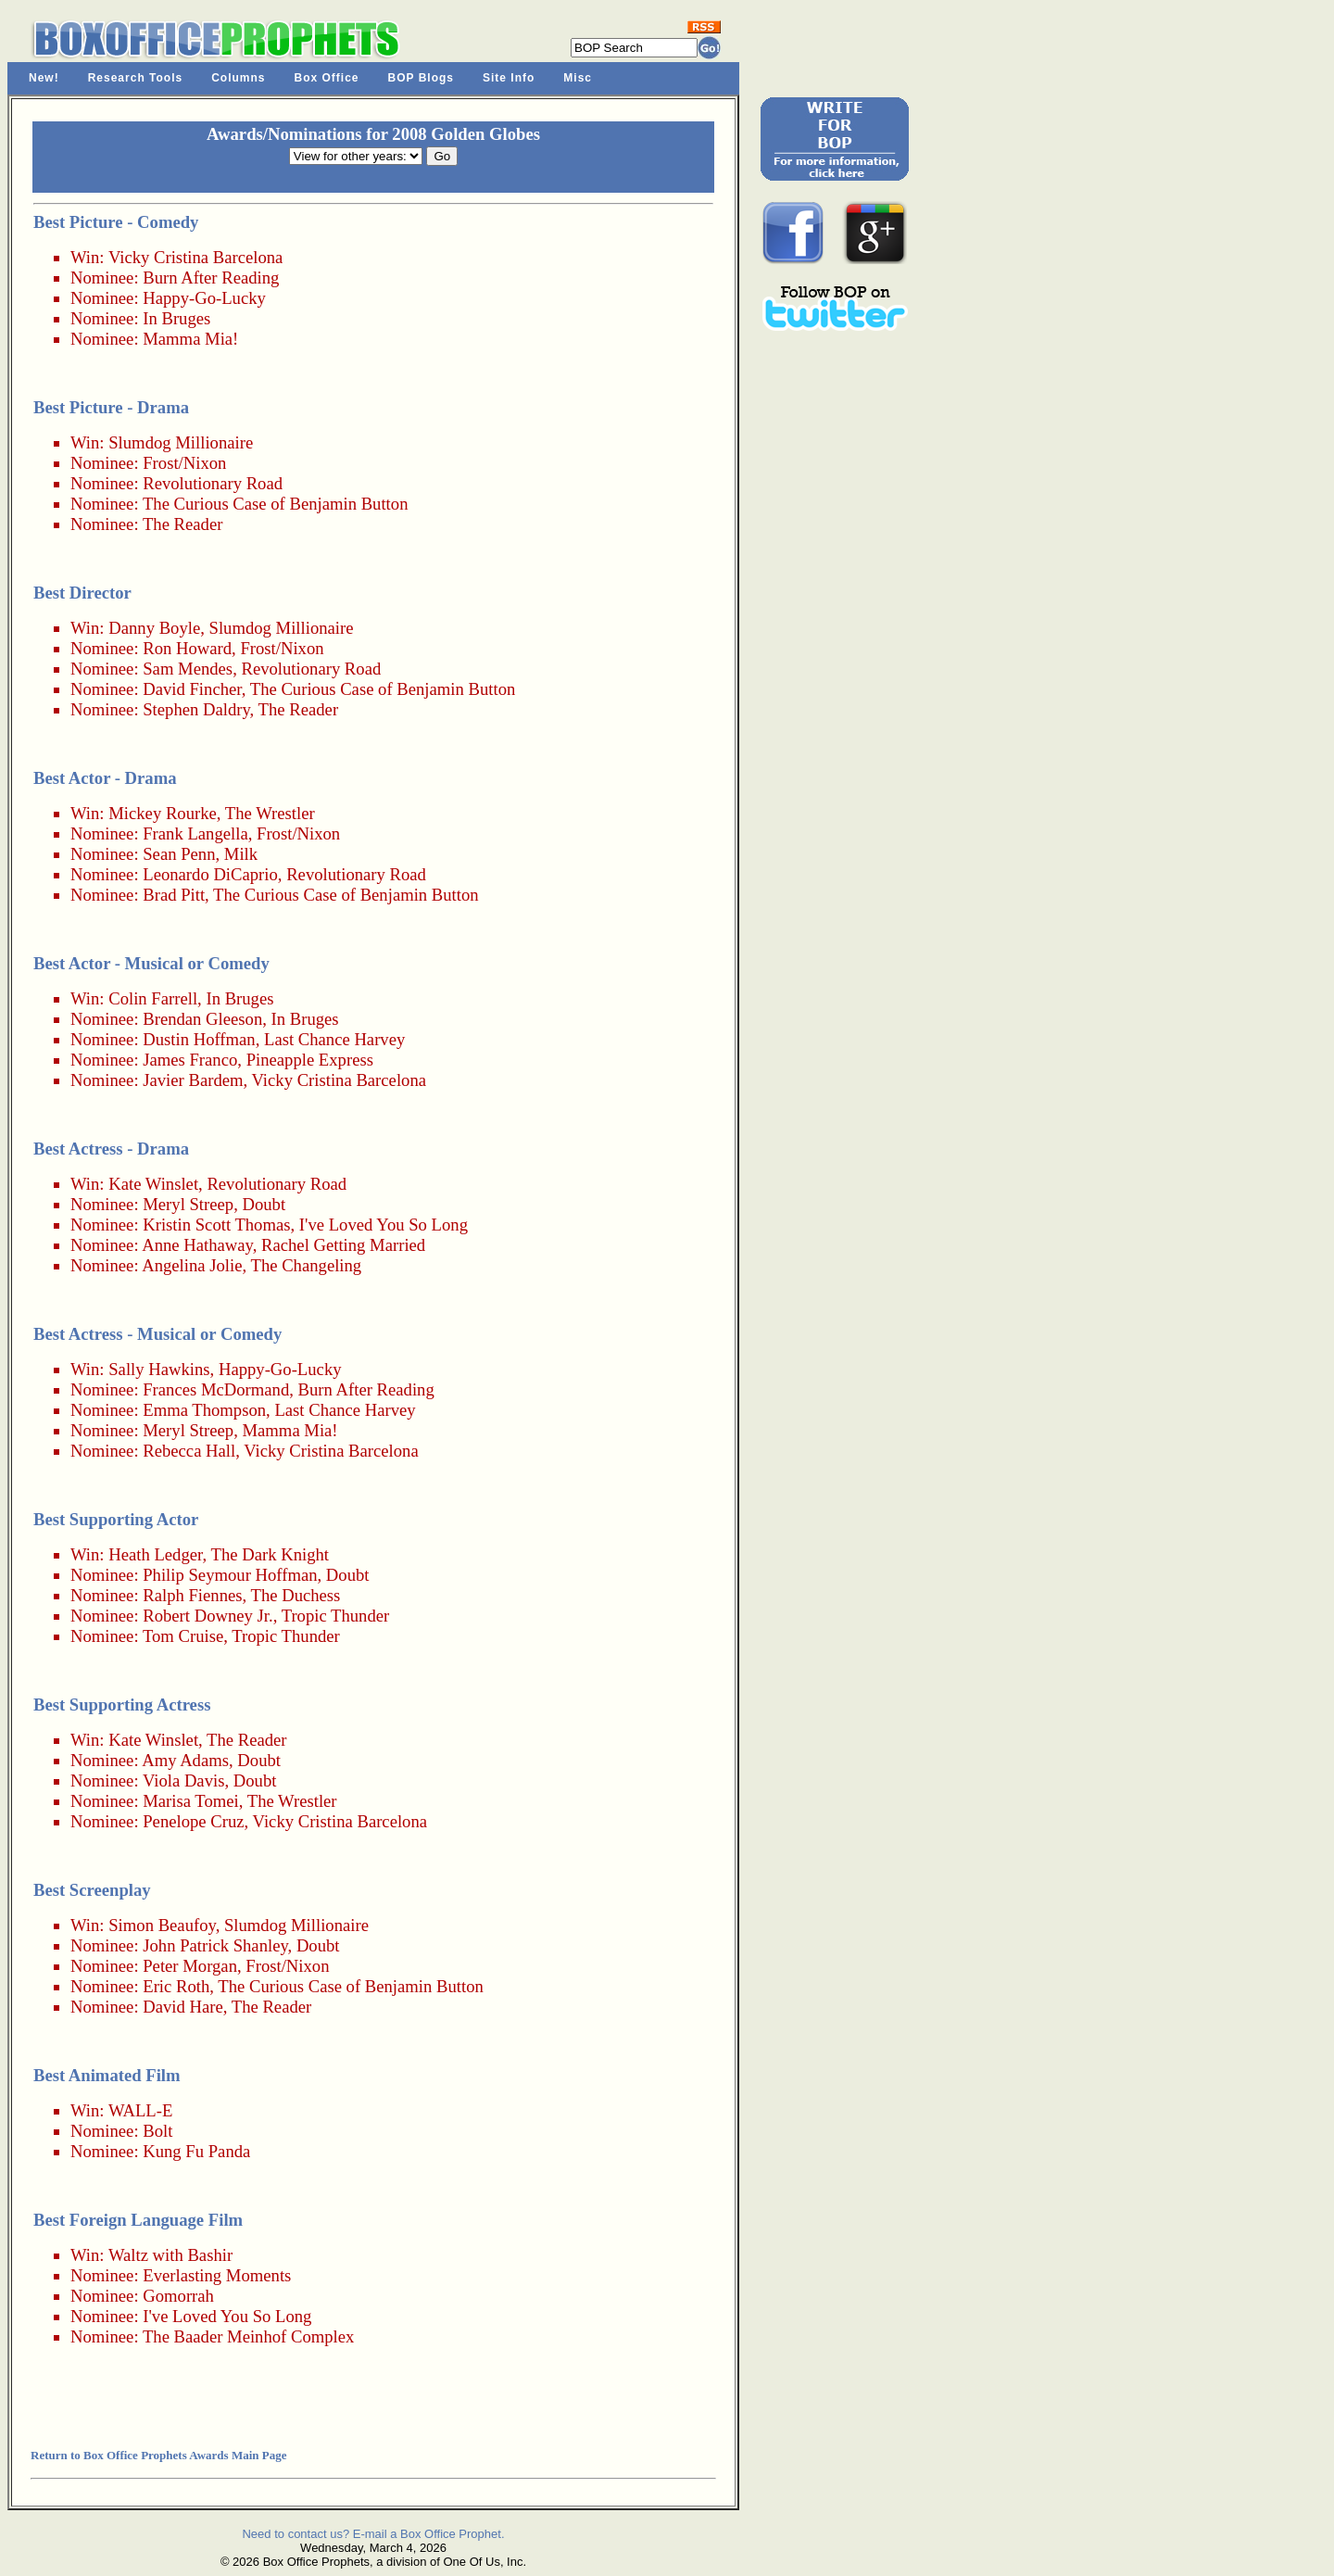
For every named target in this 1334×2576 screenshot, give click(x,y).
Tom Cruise (183, 1636)
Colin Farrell (152, 998)
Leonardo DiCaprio (210, 874)
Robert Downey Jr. (207, 1615)
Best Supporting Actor (115, 1519)
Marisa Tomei (191, 1801)
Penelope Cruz (193, 1821)
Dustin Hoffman (199, 1039)
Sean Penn (179, 854)
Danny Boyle (154, 628)
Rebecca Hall (189, 1450)
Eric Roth (176, 1986)
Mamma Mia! (190, 338)
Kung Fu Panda (196, 2151)
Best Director (82, 592)
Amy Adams (185, 1760)
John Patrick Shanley (215, 1945)
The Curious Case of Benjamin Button (276, 503)
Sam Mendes (188, 668)
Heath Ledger (155, 1554)
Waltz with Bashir (170, 2255)
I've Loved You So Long (383, 1224)
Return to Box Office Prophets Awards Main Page (158, 2455)
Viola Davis (184, 1780)
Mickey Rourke (162, 813)
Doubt (263, 1204)
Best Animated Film (107, 2075)
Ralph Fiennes (192, 1595)
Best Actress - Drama (111, 1148)
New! (44, 77)
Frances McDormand (216, 1389)
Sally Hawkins (158, 1369)
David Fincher (192, 689)
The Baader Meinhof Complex (248, 2336)
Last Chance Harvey (334, 1039)
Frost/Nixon (184, 463)
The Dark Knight (270, 1554)
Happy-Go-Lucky (204, 298)
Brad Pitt (174, 894)
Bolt (157, 2130)
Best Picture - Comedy (115, 222)
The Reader (183, 524)
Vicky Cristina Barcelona (195, 257)
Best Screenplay (92, 1890)
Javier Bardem (193, 1080)
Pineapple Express (309, 1059)
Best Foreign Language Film (138, 2219)
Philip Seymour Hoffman (230, 1575)
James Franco (190, 1059)
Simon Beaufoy (161, 1925)
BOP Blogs (421, 77)
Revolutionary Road (213, 483)
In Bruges (176, 318)
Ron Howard (187, 648)
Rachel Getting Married (343, 1245)
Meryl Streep (188, 1204)
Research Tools (135, 77)
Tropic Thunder (336, 1615)
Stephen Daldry (196, 709)
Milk (241, 854)
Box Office (327, 77)
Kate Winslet (153, 1183)
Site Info (509, 77)
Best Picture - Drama (111, 407)
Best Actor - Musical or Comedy (151, 963)
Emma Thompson (204, 1410)
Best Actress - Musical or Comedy (157, 1334)
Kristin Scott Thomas (216, 1224)
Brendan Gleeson (202, 1019)
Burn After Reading (211, 277)
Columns (238, 77)
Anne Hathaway (197, 1245)
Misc (577, 77)
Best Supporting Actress (121, 1704)
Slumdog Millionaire (180, 442)
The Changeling (306, 1265)
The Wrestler (270, 813)
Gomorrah (178, 2295)
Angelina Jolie (192, 1265)
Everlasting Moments (217, 2275)
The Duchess (296, 1595)
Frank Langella (195, 833)
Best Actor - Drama (105, 778)
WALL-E (140, 2110)
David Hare (183, 2006)
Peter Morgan (190, 1966)
